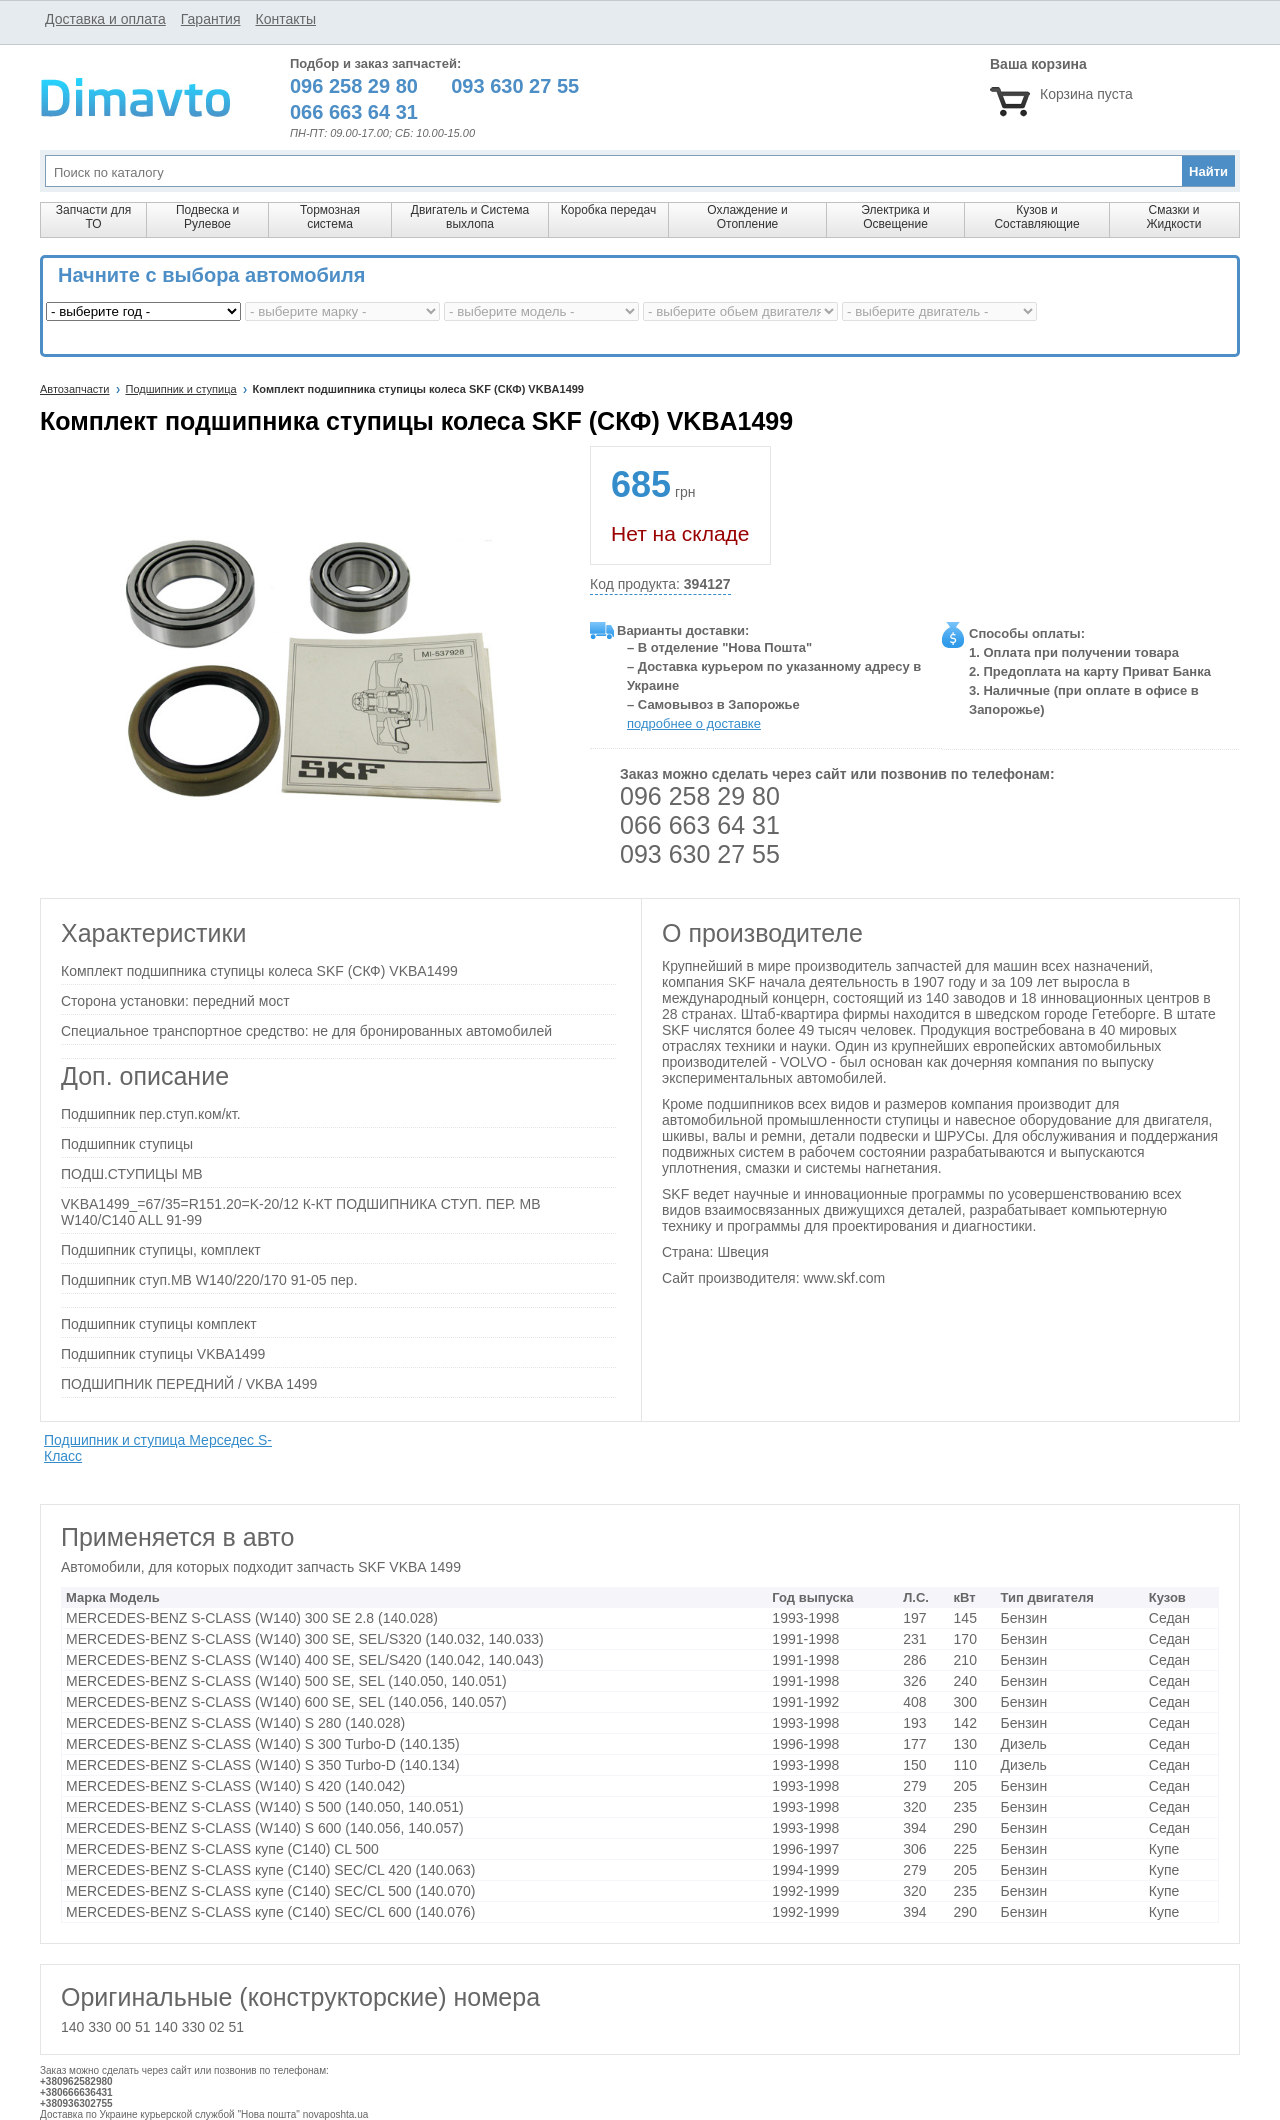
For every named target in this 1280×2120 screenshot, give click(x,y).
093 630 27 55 (700, 854)
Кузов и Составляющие (1036, 217)
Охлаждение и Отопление (747, 217)
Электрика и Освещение (895, 217)
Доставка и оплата (105, 19)
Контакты (285, 19)
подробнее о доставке (694, 723)
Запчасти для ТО (93, 217)
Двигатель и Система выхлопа (470, 217)
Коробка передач (608, 210)
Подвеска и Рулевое (207, 217)
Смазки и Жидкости (1173, 217)
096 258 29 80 (700, 796)
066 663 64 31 (700, 825)
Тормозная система (330, 217)
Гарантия (211, 19)
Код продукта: (660, 584)
